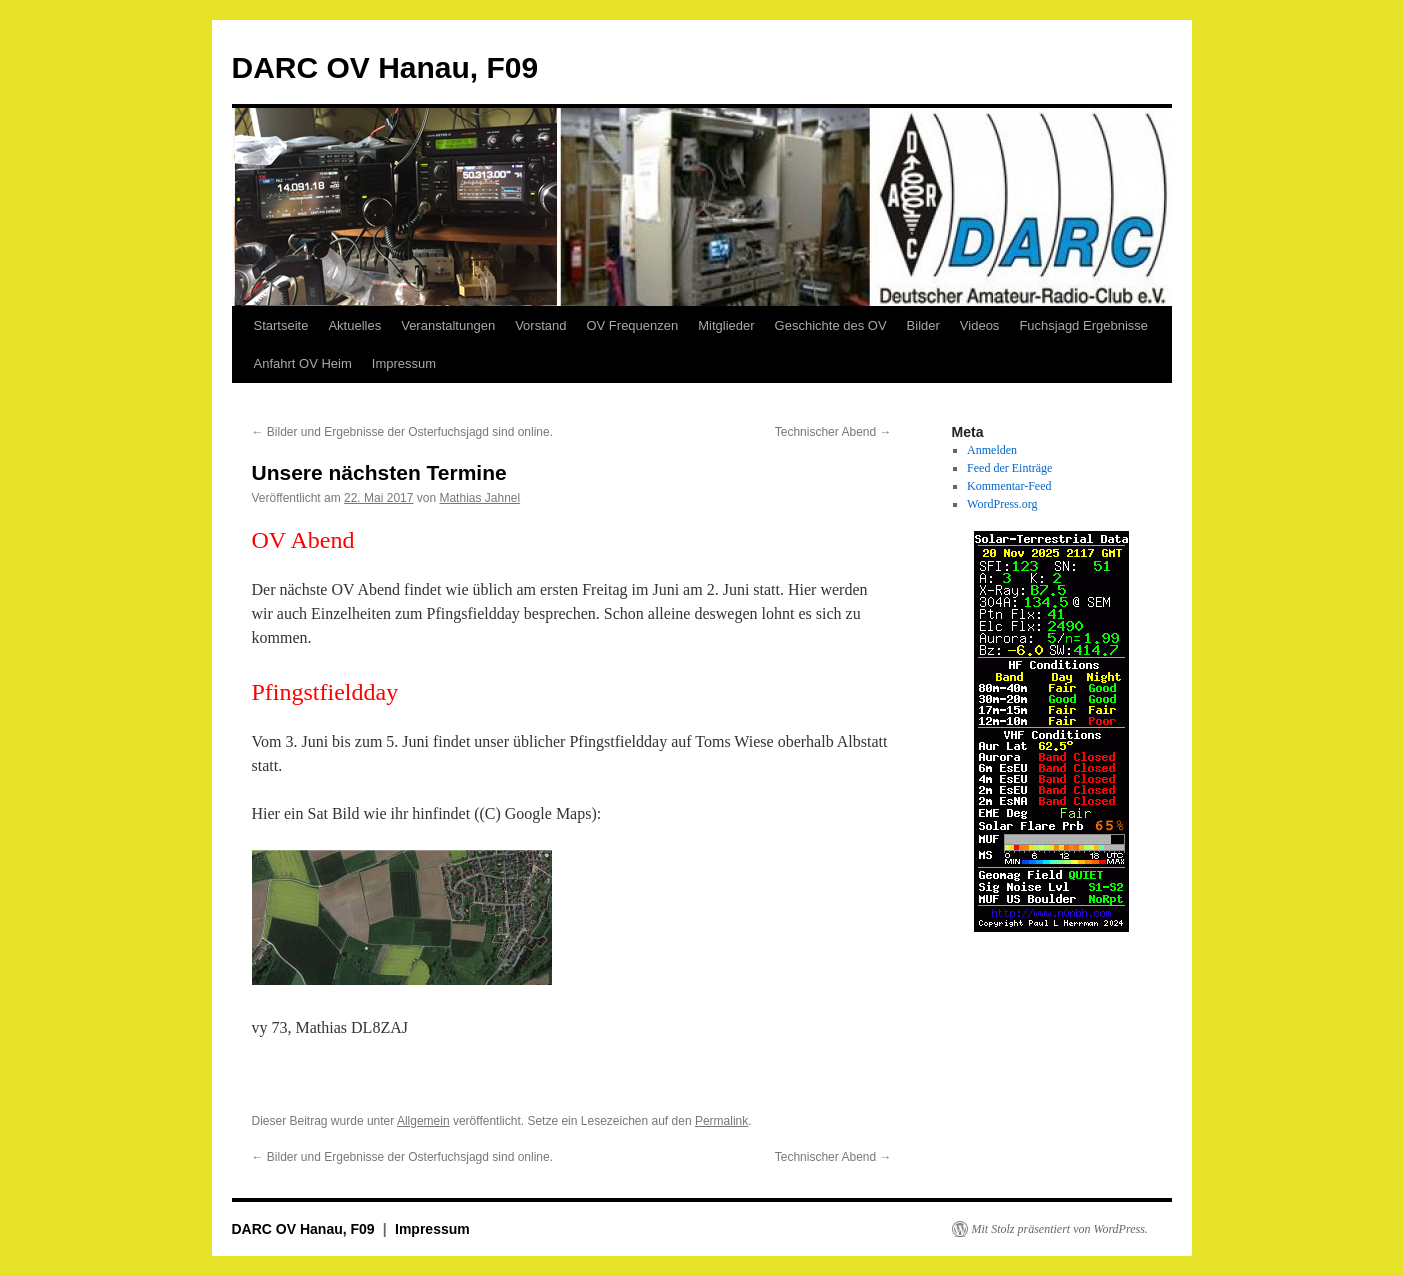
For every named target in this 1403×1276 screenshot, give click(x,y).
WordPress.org (1002, 504)
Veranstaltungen (448, 325)
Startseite (281, 325)
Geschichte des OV (831, 325)
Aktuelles (354, 325)
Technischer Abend (833, 432)
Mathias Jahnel (479, 498)
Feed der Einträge (1009, 468)
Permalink (721, 1121)
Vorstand (540, 325)
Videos (980, 325)
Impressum (404, 363)
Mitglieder (726, 325)
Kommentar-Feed (1009, 486)
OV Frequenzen (632, 325)
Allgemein (423, 1121)
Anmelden (992, 450)
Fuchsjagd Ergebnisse (1083, 325)
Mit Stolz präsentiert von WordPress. (1060, 1229)
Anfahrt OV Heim (303, 363)
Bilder (923, 325)
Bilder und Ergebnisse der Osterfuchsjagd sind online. (403, 432)
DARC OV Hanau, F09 (385, 67)
